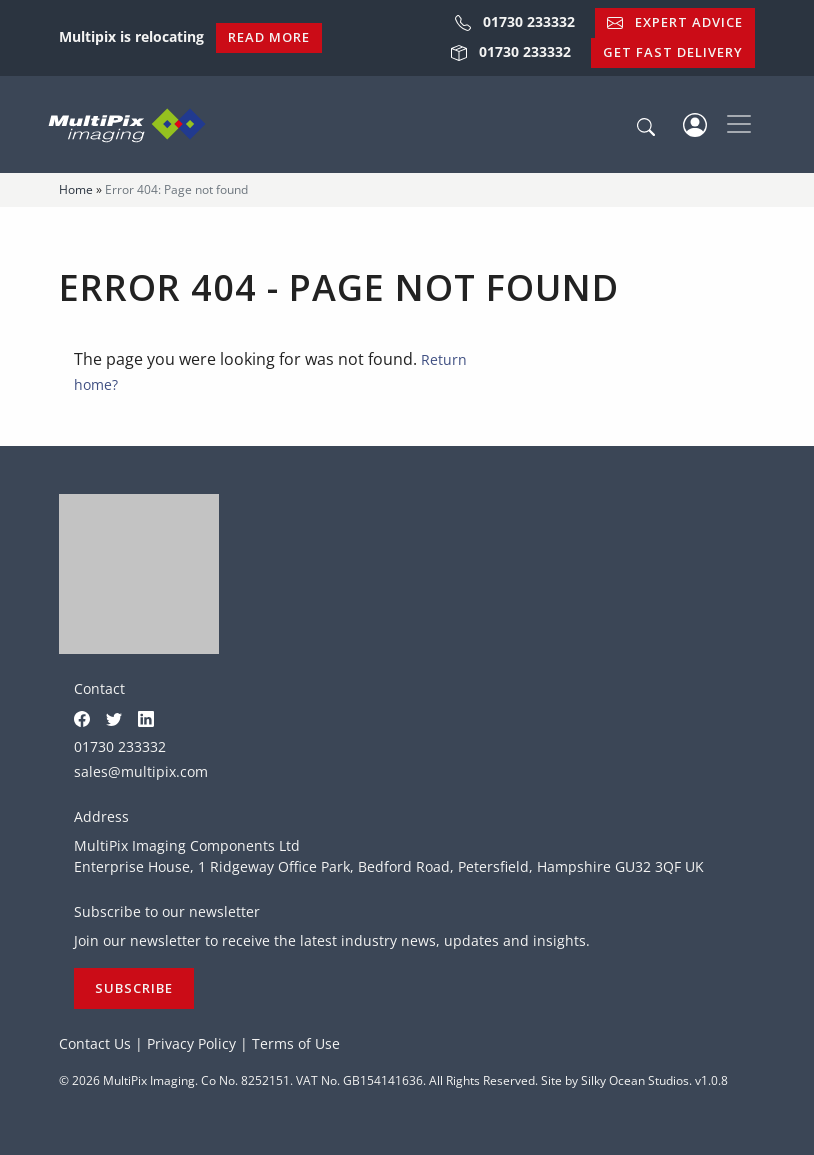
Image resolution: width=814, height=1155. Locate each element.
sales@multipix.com (141, 771)
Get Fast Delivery (673, 52)
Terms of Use (296, 1043)
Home (76, 189)
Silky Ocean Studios (635, 1080)
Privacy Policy (191, 1043)
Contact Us (95, 1043)
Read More (269, 37)
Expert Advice (675, 22)
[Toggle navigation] (739, 124)
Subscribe (134, 988)
